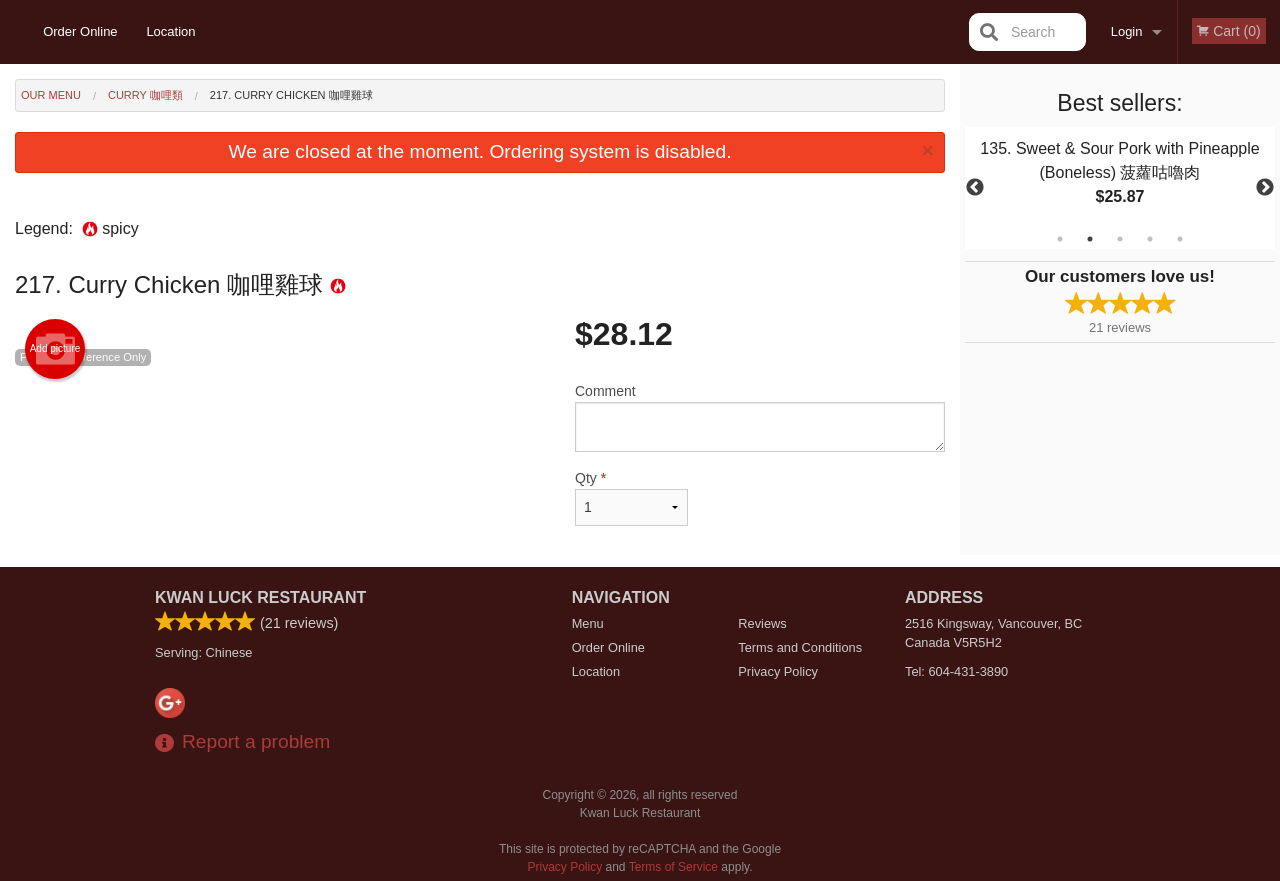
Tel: (956, 671)
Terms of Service (673, 867)
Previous (975, 188)
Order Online (80, 31)
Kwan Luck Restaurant (260, 597)
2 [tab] (1090, 239)
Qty (631, 498)
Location (170, 31)
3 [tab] (1120, 239)
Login (1127, 31)
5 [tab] (1180, 239)
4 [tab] (1150, 239)
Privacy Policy (778, 671)
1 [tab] (1060, 239)
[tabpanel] (1120, 188)
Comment (760, 417)
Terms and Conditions (800, 647)
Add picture (55, 349)
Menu (588, 623)
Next (1265, 188)
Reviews (762, 623)
